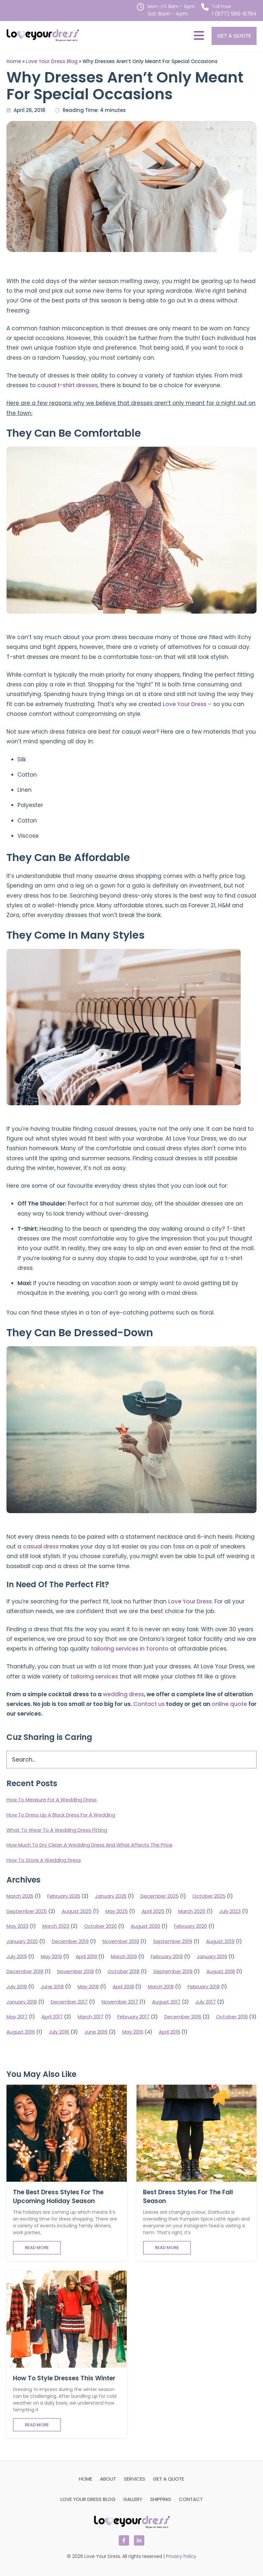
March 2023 (55, 1926)
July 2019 (16, 1956)
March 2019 (124, 1956)
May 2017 (16, 2016)
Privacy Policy (181, 2556)
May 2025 (116, 1911)
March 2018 (161, 1986)
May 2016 (132, 2031)
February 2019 (167, 1956)
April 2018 (123, 1986)
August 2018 (220, 1971)
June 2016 (95, 2031)
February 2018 (204, 1986)
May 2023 (17, 1926)
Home (13, 61)
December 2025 (159, 1896)
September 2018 (172, 1971)
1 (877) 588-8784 (234, 13)
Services (134, 2478)
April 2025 (153, 1911)
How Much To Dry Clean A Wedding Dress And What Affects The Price (89, 1844)
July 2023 (230, 1911)
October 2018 (123, 1971)
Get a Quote (234, 35)
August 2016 (20, 2031)
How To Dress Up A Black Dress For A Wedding (60, 1814)
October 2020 (100, 1926)
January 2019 (212, 1956)
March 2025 (191, 1911)
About (108, 2478)
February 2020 (190, 1926)
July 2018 (16, 1986)
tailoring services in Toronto (130, 1649)
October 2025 (208, 1896)
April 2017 (52, 2016)
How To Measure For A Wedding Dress (51, 1799)
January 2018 (21, 2001)
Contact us (149, 1704)
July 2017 (205, 2001)
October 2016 (232, 2016)
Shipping (160, 2499)
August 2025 (77, 1911)
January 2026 (110, 1896)
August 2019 (220, 1941)
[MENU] (199, 35)
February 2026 (63, 1896)
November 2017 (120, 2001)
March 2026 (19, 1896)
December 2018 (24, 1971)
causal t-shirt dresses (67, 385)
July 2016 (59, 2031)
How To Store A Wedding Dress (43, 1860)
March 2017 (91, 2016)
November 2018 (75, 1971)
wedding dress (123, 1694)
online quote (229, 1704)
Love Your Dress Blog (52, 61)
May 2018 (88, 1986)
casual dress (41, 1546)
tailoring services (94, 1676)
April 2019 (86, 1956)
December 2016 (182, 2016)
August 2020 (145, 1926)
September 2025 (26, 1911)
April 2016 (169, 2031)
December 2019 (70, 1941)
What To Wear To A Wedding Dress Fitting (56, 1830)
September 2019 (172, 1941)
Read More (37, 2247)
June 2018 (52, 1986)
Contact (191, 2499)
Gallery (132, 2499)
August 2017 (166, 2001)
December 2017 (69, 2001)
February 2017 (133, 2016)
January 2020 (22, 1941)
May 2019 (51, 1956)
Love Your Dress (184, 704)
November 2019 (121, 1941)
